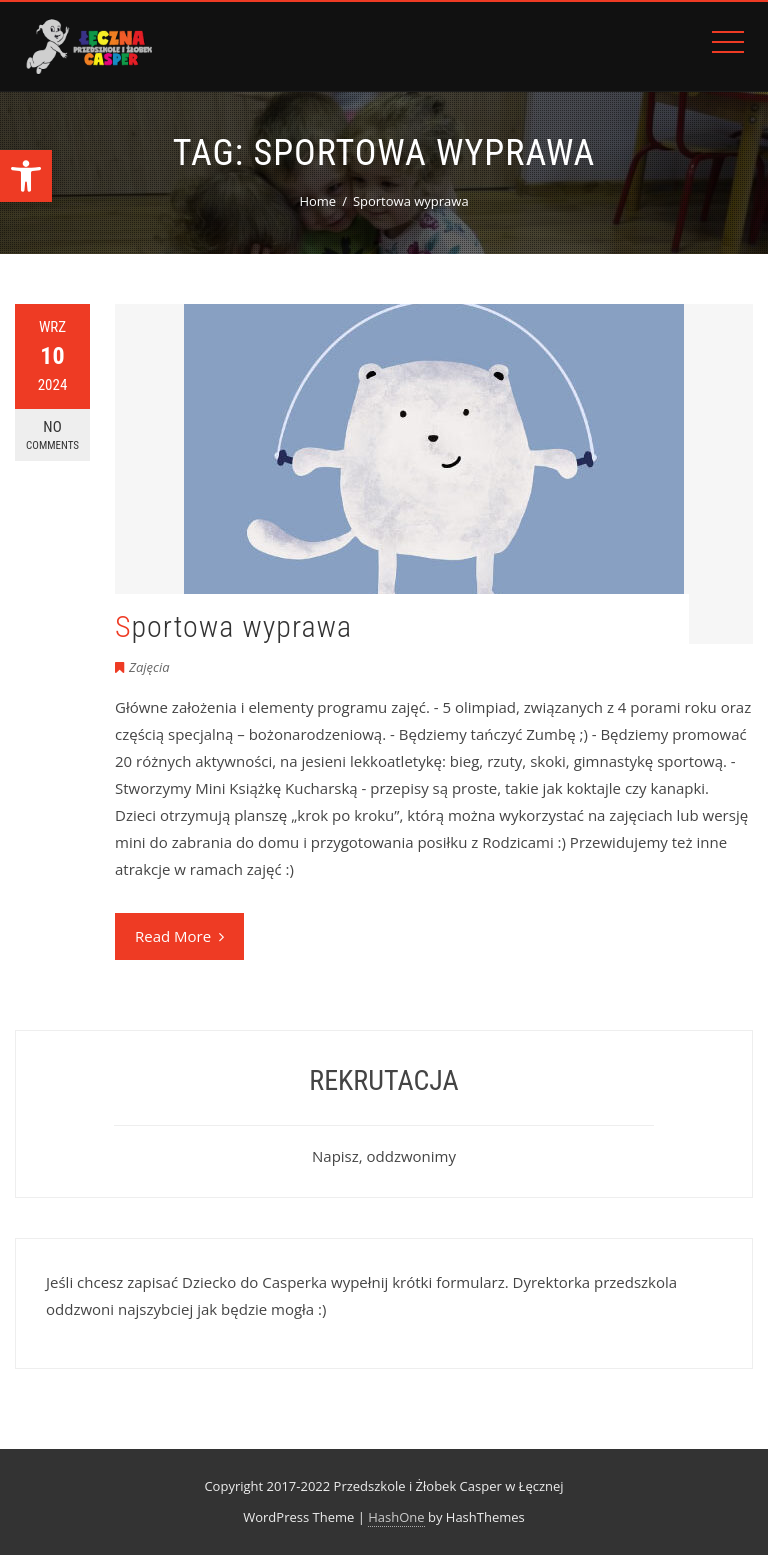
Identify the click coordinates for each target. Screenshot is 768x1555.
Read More (179, 936)
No (52, 435)
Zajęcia (149, 667)
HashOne (396, 1517)
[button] (26, 176)
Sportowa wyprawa (233, 626)
